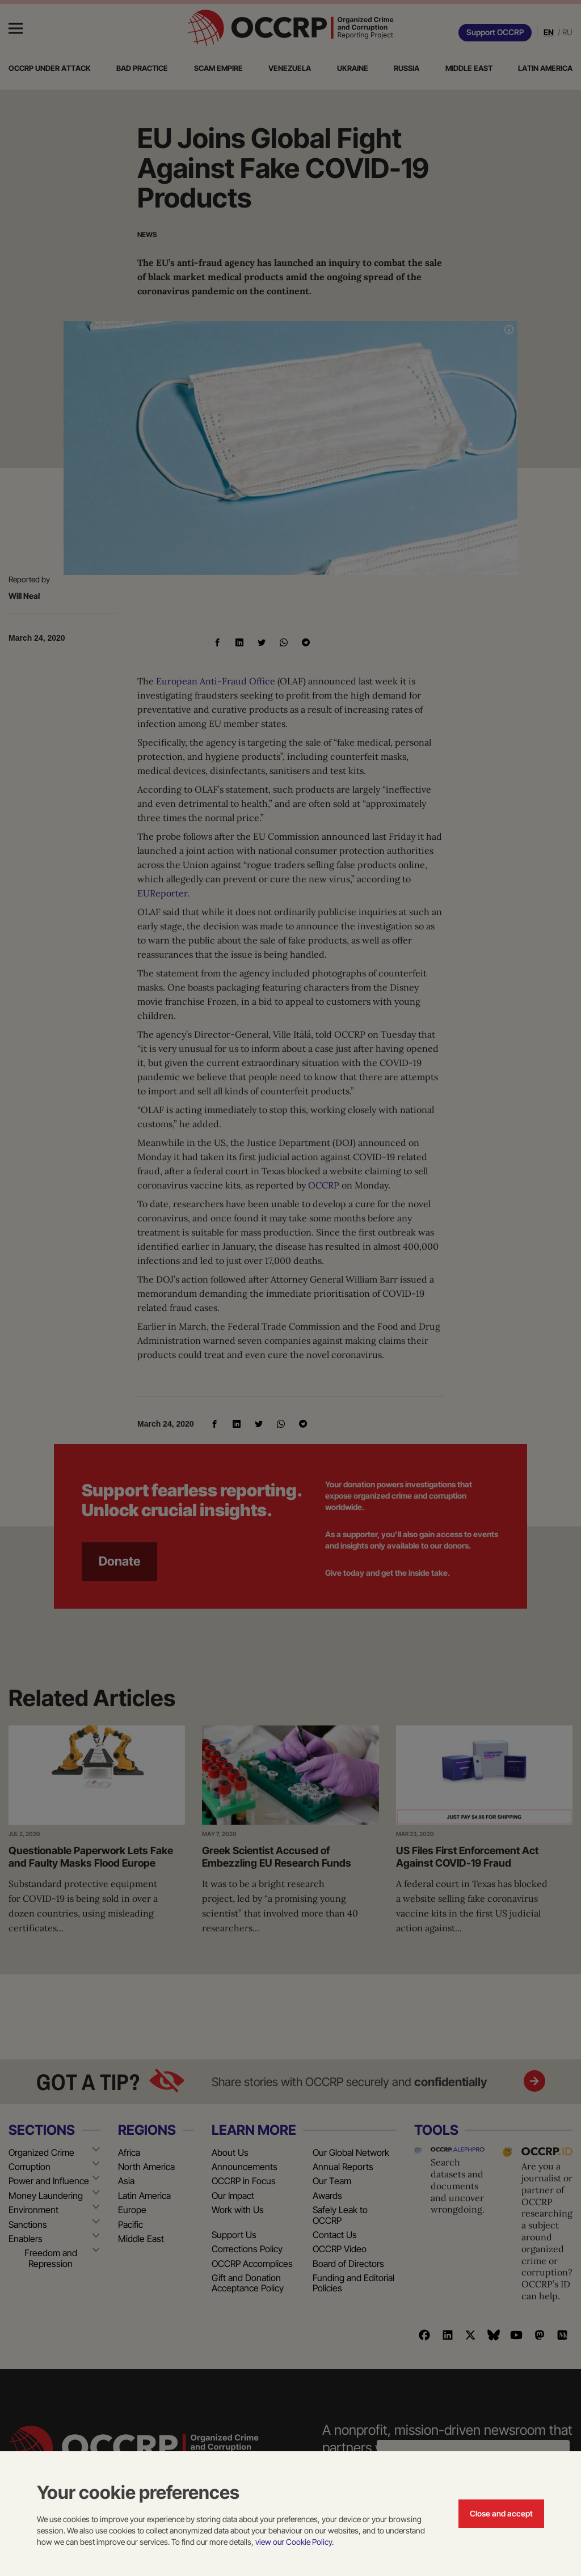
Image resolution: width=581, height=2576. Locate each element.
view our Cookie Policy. (294, 2542)
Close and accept (501, 2513)
